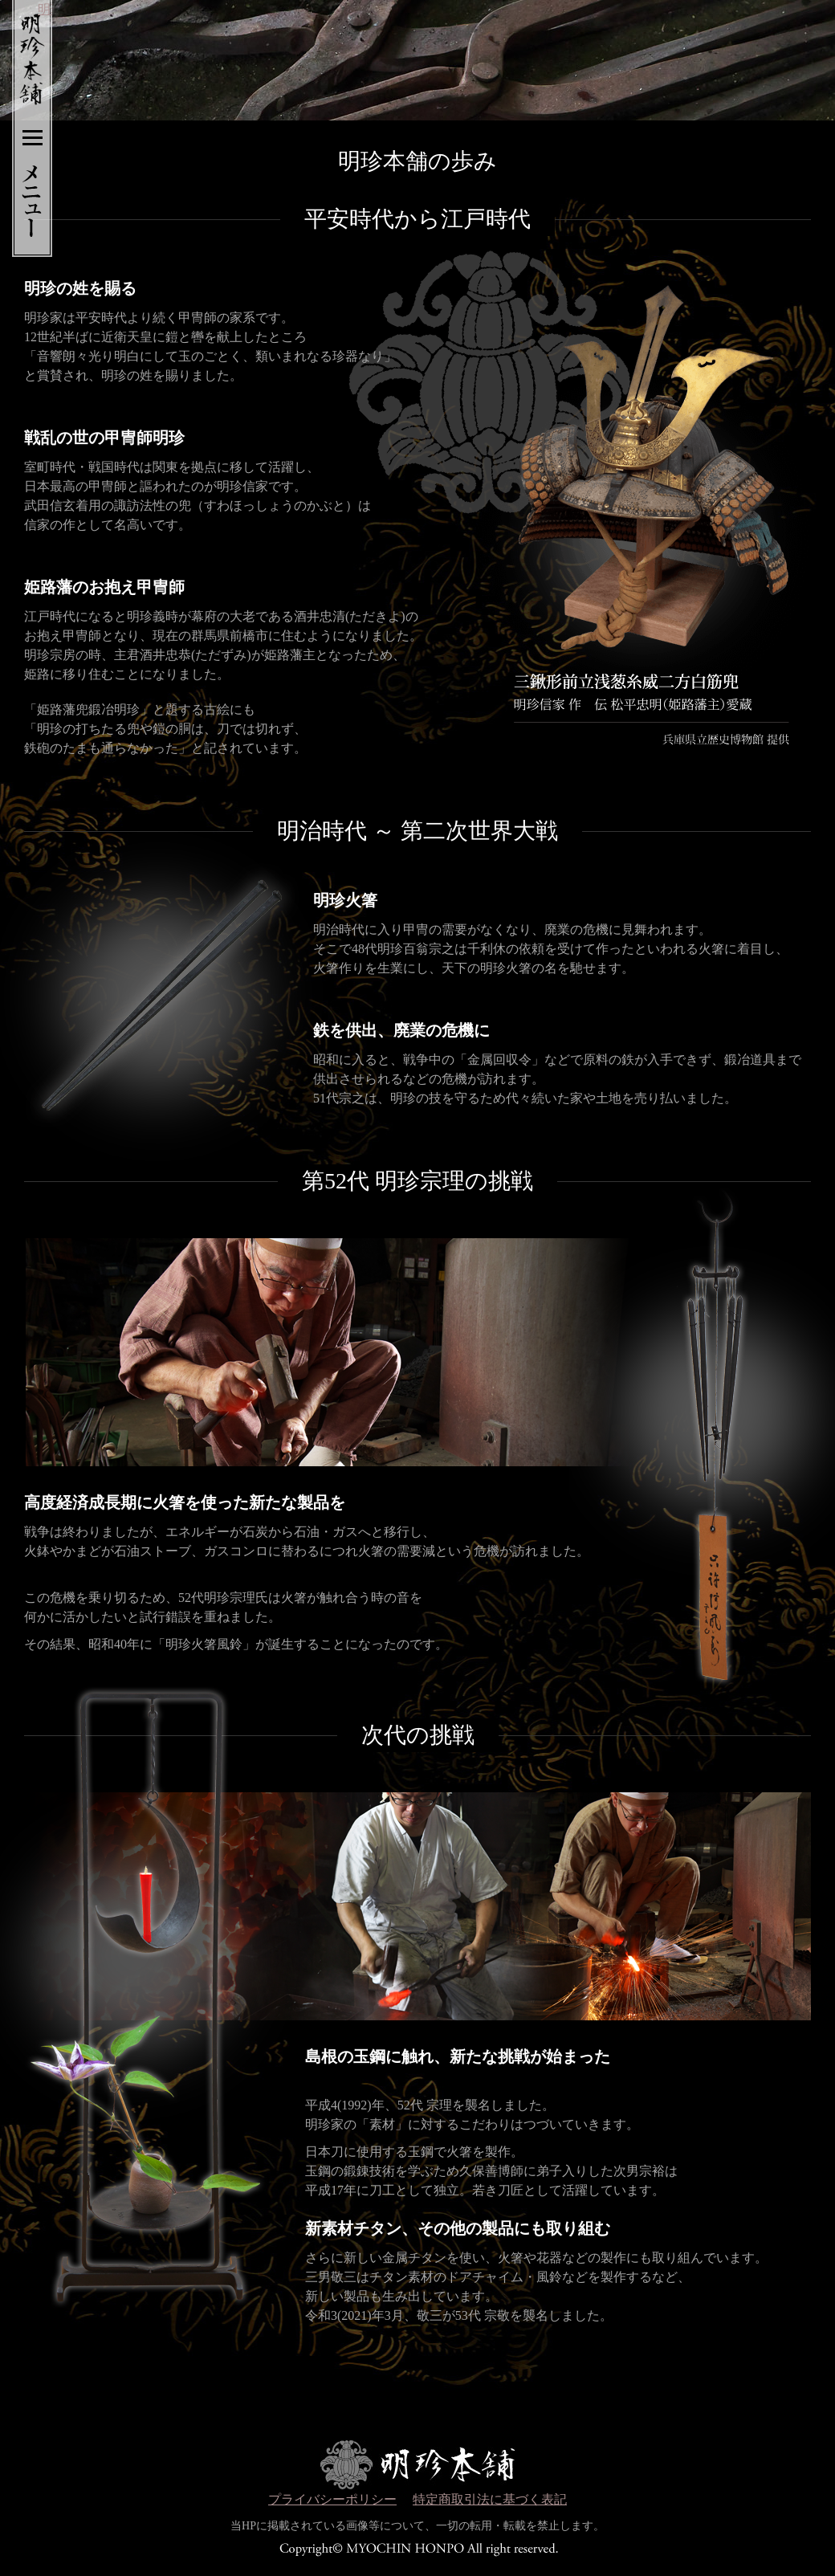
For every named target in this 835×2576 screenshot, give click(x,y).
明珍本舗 (25, 52)
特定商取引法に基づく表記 (490, 2499)
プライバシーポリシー (332, 2499)
